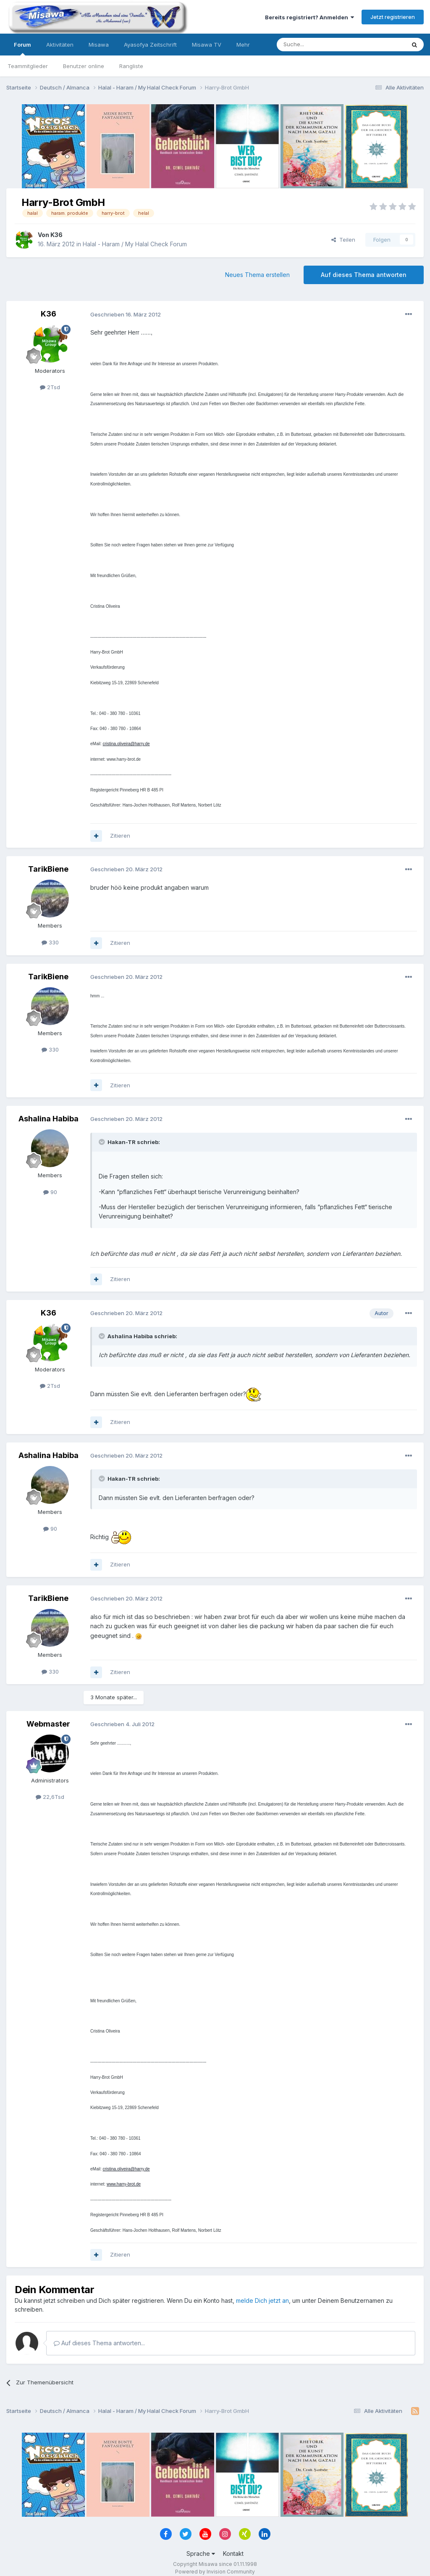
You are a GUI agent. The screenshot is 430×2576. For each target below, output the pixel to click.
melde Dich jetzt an (262, 2300)
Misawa (99, 44)
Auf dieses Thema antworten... (99, 2343)
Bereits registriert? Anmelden (309, 17)
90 (50, 1192)
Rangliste (131, 66)
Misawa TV (206, 44)
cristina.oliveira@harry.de (125, 743)
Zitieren (120, 835)
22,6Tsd (50, 1796)
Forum (22, 48)
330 (50, 942)
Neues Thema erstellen (257, 274)
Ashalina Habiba (48, 1118)
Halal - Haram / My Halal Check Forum (135, 244)
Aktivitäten (59, 44)
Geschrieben (125, 314)
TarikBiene (48, 869)
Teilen (343, 239)
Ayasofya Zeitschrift (150, 44)
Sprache (200, 2553)
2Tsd (50, 387)
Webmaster (48, 1723)
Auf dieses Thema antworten (363, 274)
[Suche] (314, 44)
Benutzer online (83, 66)
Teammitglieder (28, 66)
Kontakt (233, 2553)
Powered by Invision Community (215, 2571)
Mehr (243, 44)
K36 (56, 234)
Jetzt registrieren (392, 16)
